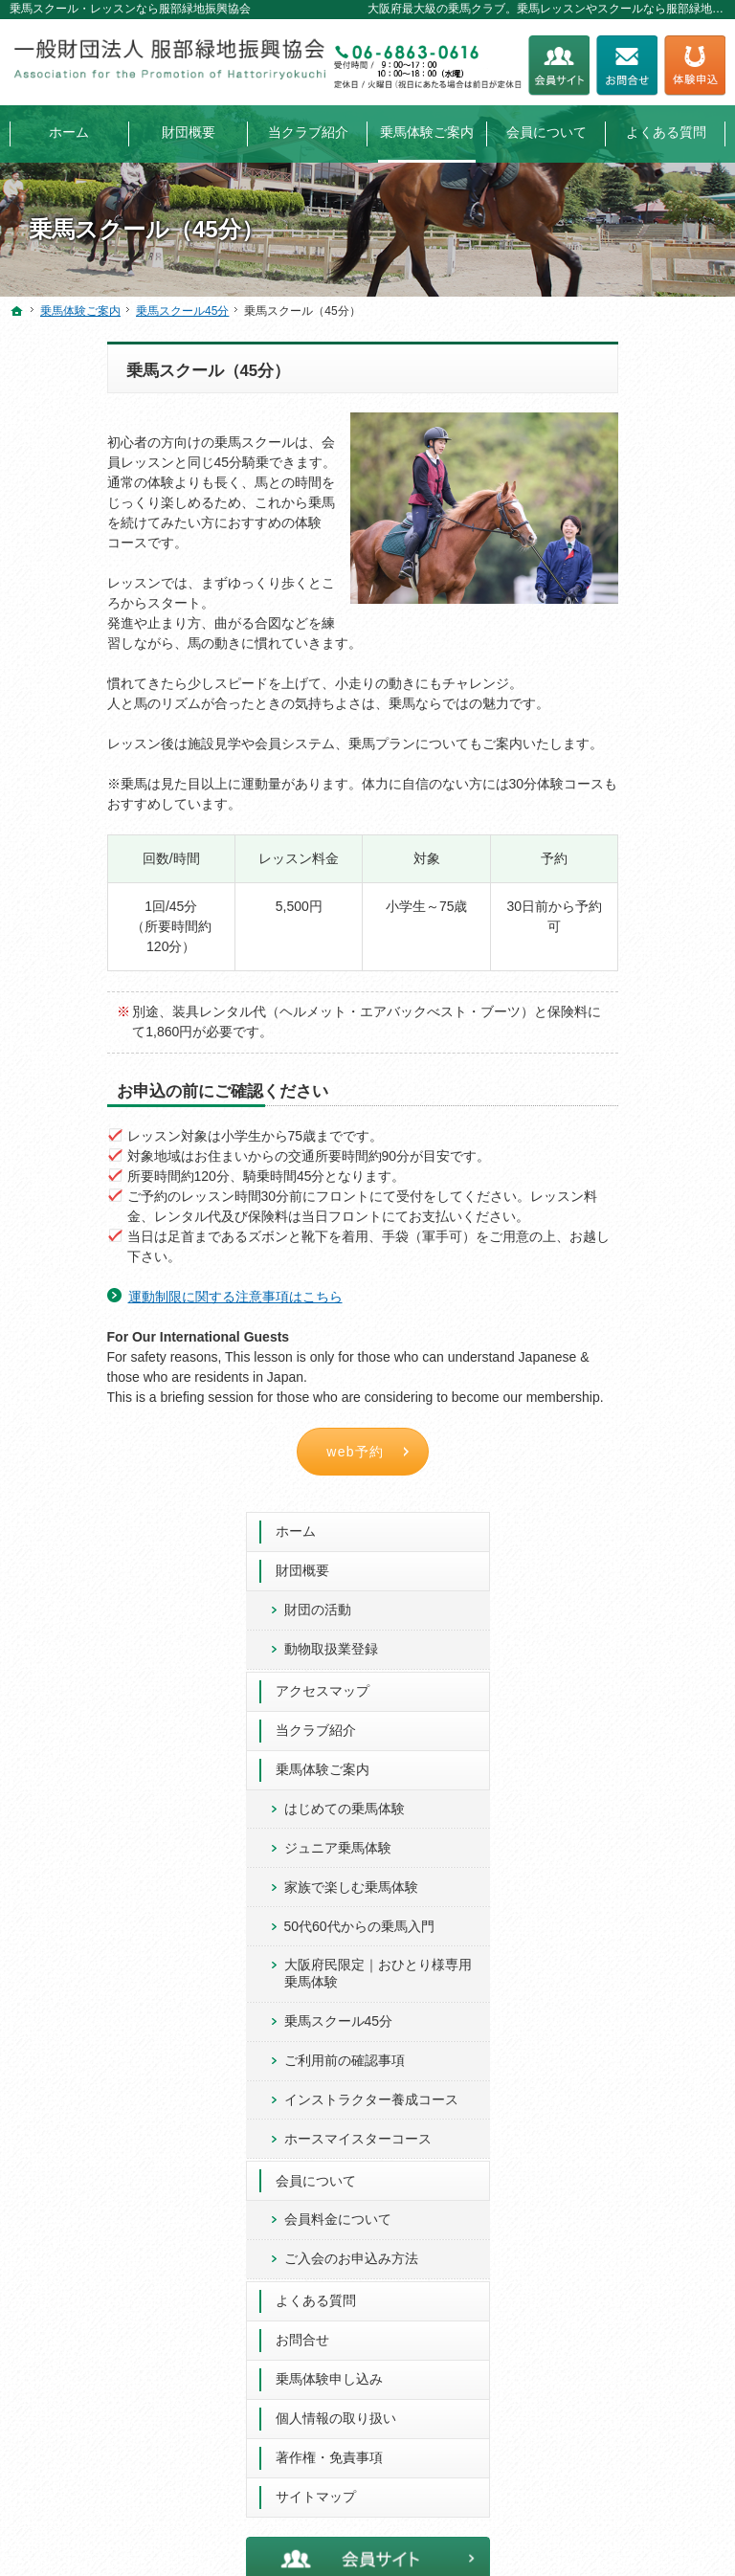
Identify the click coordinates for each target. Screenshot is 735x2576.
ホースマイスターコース (642, 1026)
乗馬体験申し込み (633, 1292)
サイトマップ (620, 1409)
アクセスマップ (627, 520)
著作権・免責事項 (633, 1371)
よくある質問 (620, 1214)
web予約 (259, 1451)
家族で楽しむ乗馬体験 (649, 725)
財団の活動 (622, 439)
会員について (620, 1077)
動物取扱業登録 (635, 478)
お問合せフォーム (626, 65)
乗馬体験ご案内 (627, 599)
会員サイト (559, 65)
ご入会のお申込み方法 (649, 1163)
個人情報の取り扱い (640, 1332)
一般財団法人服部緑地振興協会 (408, 2557)
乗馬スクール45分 (643, 884)
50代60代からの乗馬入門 (650, 781)
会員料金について (642, 1115)
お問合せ (607, 1253)
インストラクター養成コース (649, 971)
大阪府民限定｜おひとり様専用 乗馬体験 (651, 836)
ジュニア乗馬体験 (642, 677)
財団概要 (607, 400)
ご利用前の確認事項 (649, 923)
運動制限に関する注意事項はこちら (138, 1296)
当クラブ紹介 (620, 559)
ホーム (600, 360)
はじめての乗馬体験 (649, 638)
